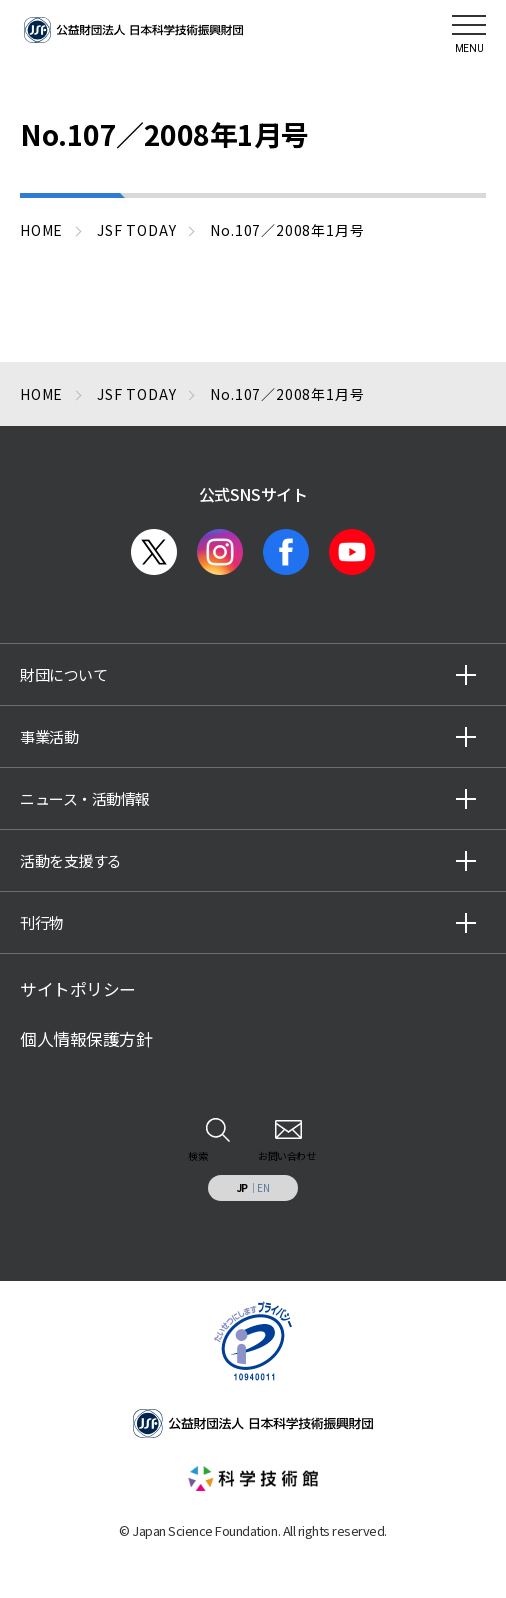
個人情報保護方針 (86, 1039)
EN (263, 1187)
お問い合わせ (286, 1155)
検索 (197, 1155)
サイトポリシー (78, 989)
